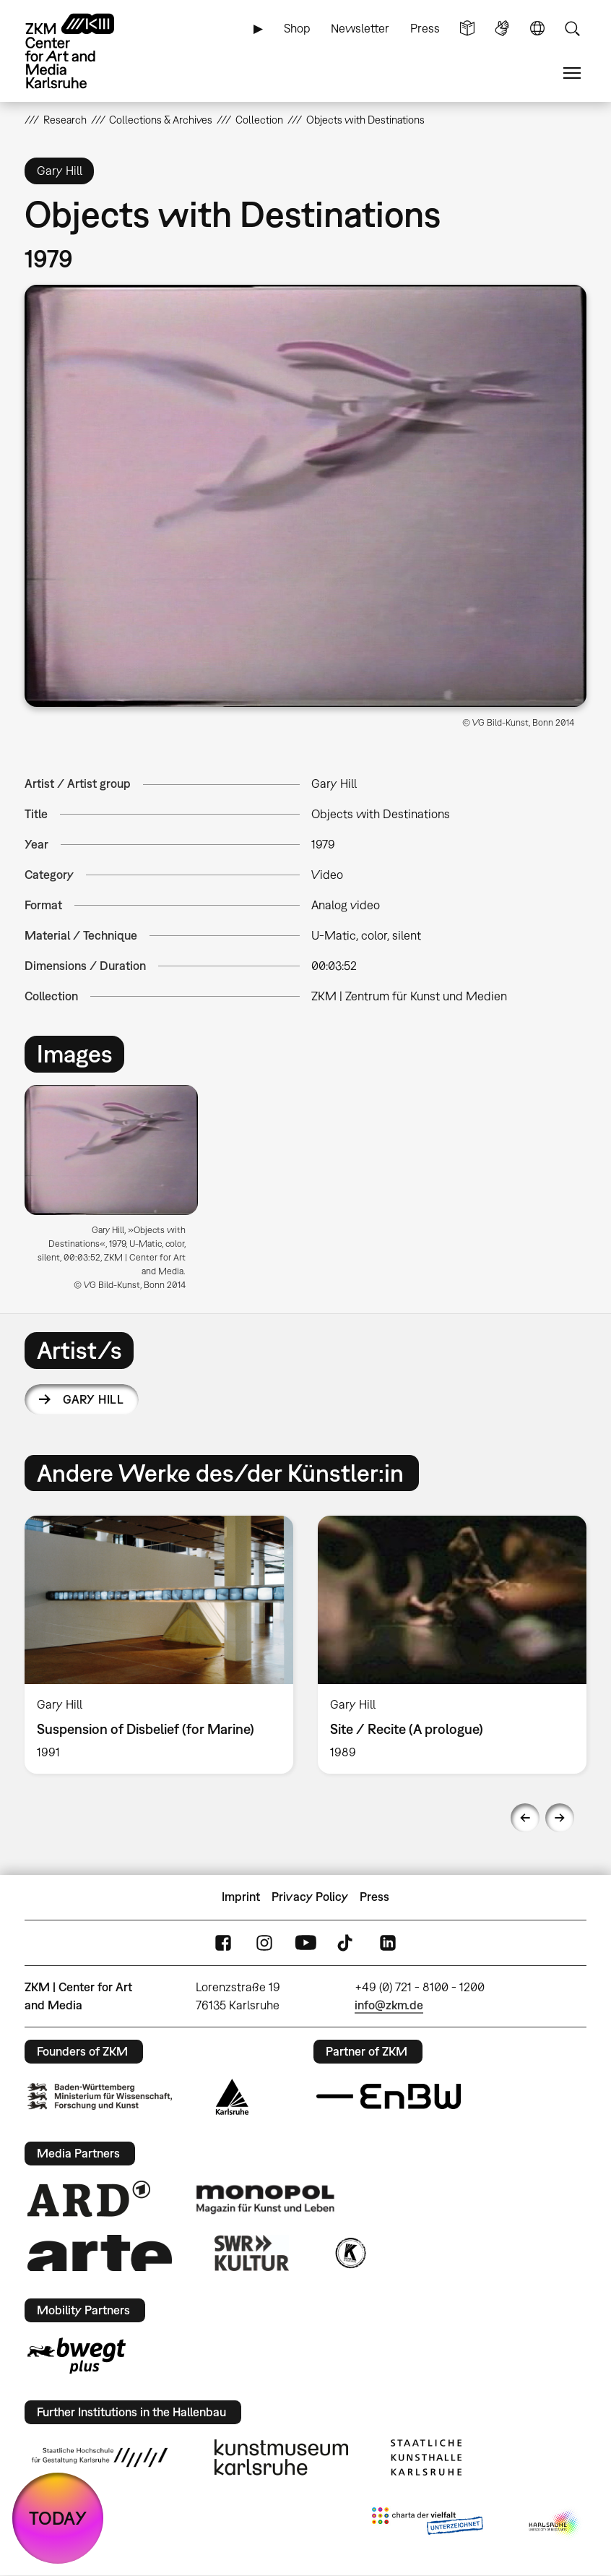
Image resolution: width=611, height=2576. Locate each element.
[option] (117, 1193)
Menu (572, 73)
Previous (525, 1817)
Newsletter (360, 28)
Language (537, 28)
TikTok (346, 1942)
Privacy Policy (310, 1896)
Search (572, 28)
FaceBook (223, 1942)
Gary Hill (93, 1399)
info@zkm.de (389, 2005)
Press (425, 28)
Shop (297, 28)
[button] (305, 496)
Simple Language (467, 28)
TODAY (58, 2517)
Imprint (241, 1896)
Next (559, 1817)
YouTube (305, 1942)
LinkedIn (387, 1942)
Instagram (264, 1942)
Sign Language (502, 28)
